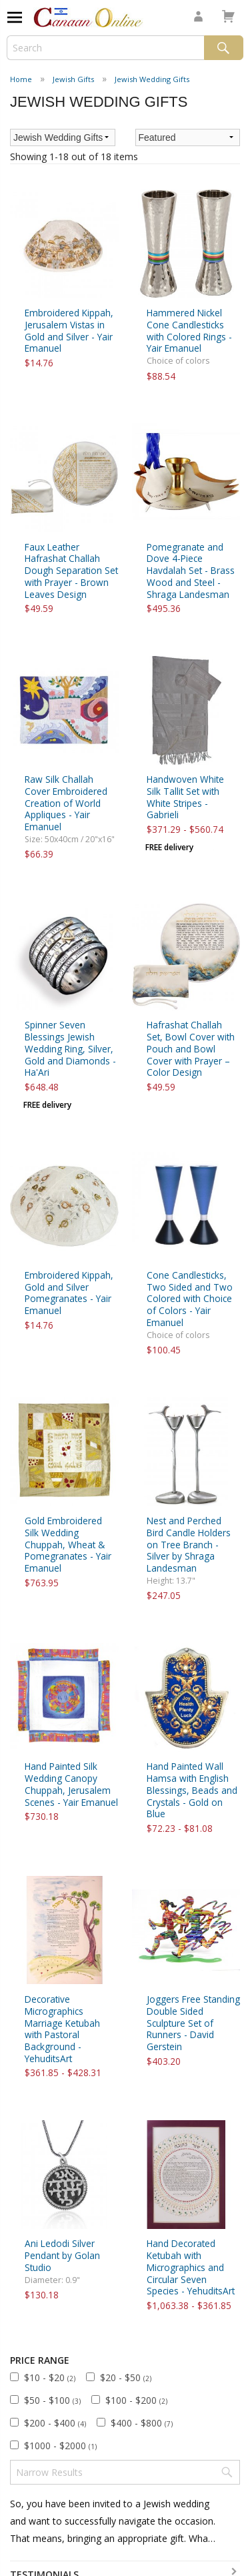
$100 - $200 (136, 2400)
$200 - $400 (55, 2423)
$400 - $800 (142, 2423)
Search (223, 47)
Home (21, 79)
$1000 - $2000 (60, 2445)
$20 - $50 (125, 2377)
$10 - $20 (49, 2377)
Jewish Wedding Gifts (152, 79)
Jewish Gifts (73, 79)
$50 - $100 (52, 2400)
